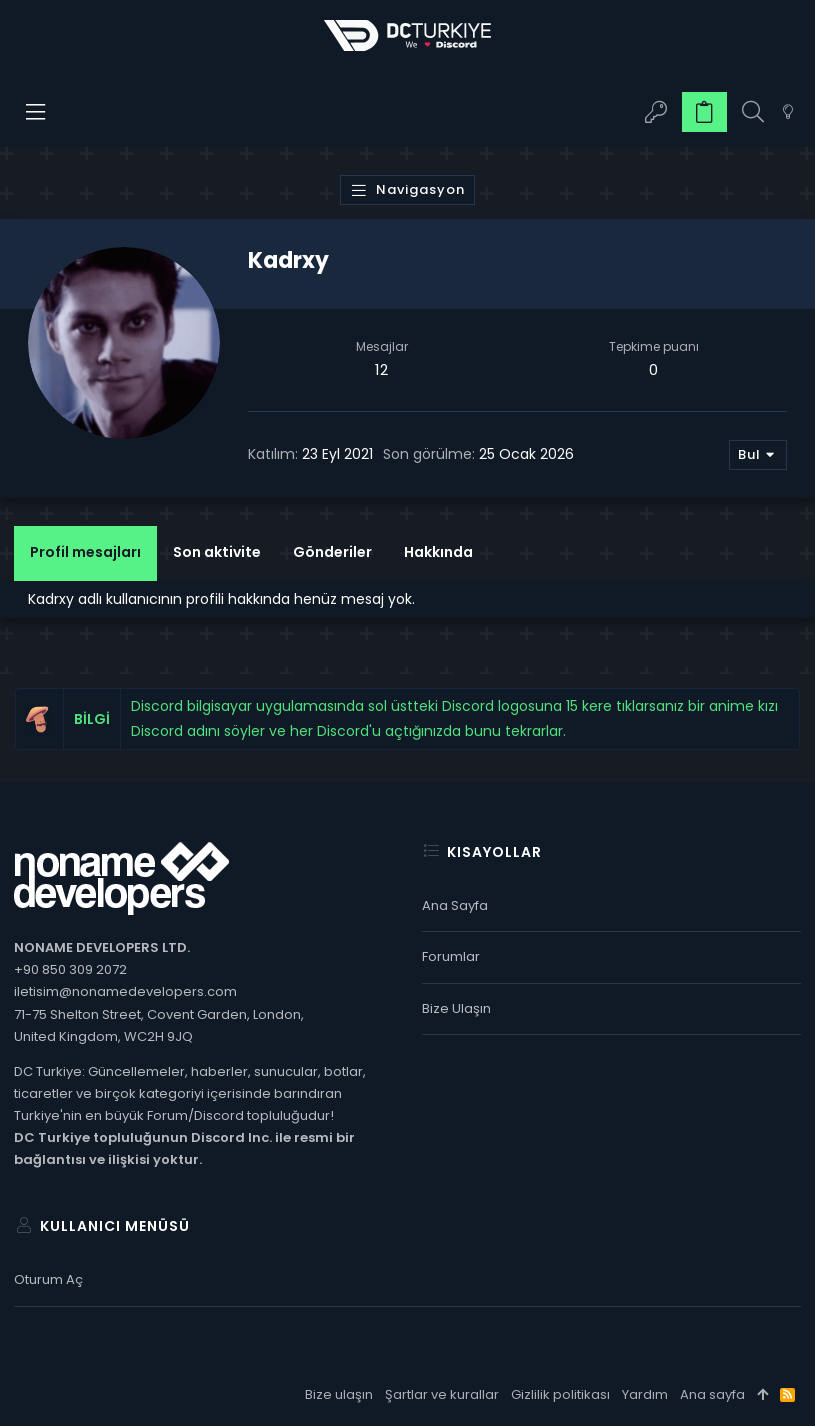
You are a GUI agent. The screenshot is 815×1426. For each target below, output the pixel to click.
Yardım (645, 1394)
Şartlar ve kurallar (442, 1394)
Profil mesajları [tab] (85, 552)
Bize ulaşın (456, 1008)
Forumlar (451, 956)
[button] (36, 112)
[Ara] (753, 112)
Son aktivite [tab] (217, 552)
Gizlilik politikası (560, 1394)
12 (381, 369)
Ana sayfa (455, 905)
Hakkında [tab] (438, 552)
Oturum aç (48, 1279)
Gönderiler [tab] (332, 552)
